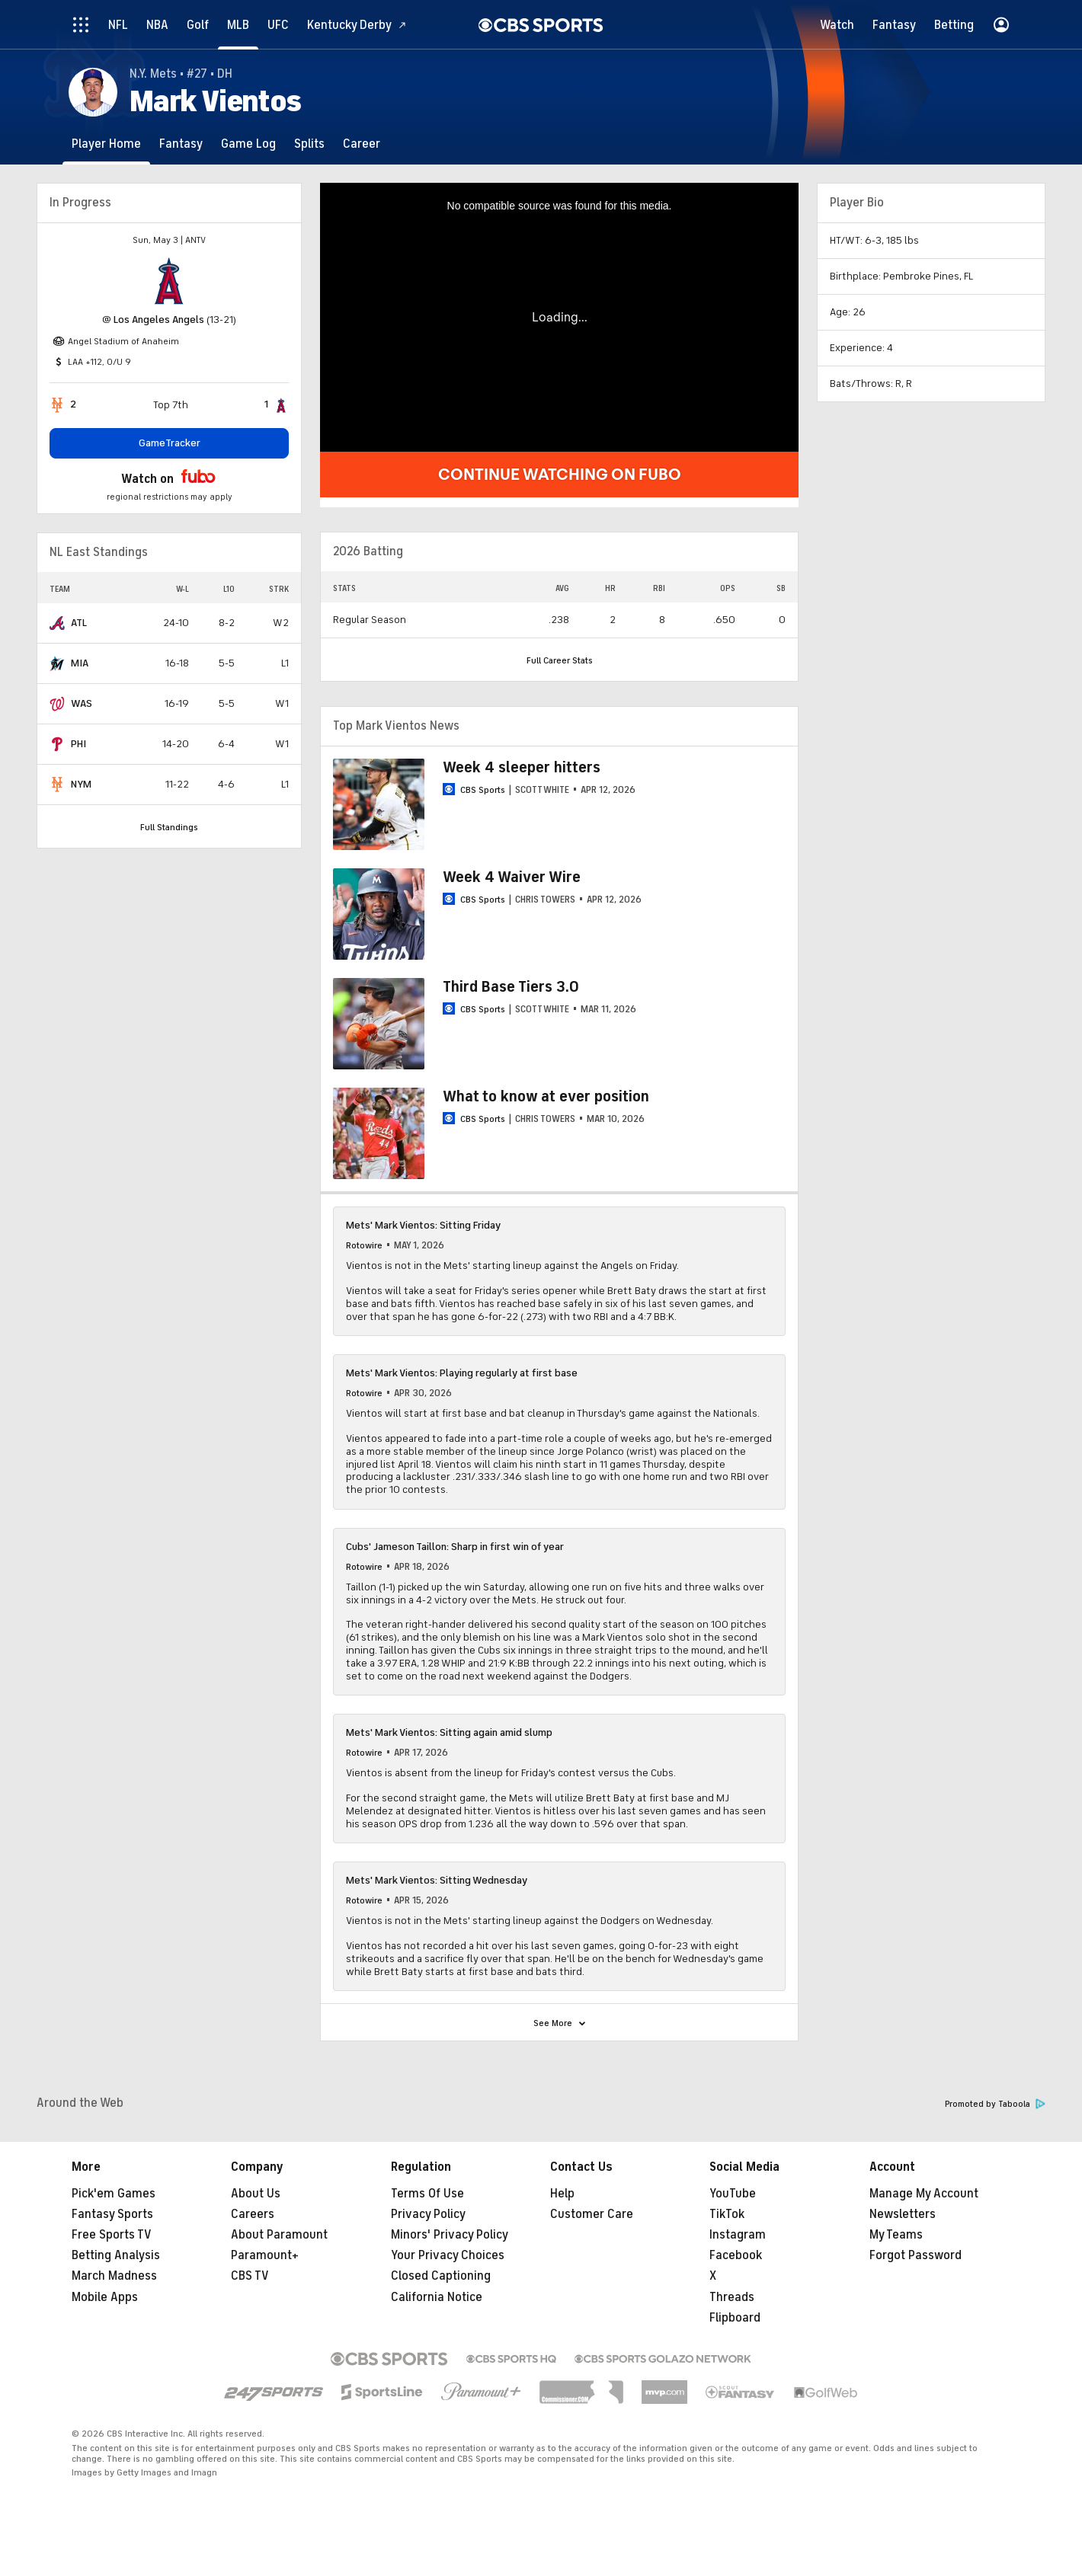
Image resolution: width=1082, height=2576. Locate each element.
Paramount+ (265, 2255)
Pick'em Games (113, 2193)
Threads (731, 2297)
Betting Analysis (116, 2255)
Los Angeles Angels (159, 319)
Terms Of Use (427, 2193)
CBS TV (250, 2276)
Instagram (737, 2234)
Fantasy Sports (112, 2214)
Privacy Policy (428, 2214)
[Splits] (309, 144)
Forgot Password (915, 2255)
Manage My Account (923, 2193)
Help (562, 2193)
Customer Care (591, 2214)
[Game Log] (248, 144)
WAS (81, 703)
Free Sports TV (112, 2234)
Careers (252, 2214)
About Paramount (279, 2234)
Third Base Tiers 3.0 (511, 987)
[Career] (361, 144)
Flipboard (734, 2317)
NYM (81, 784)
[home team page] (169, 281)
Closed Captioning (441, 2276)
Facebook (735, 2255)
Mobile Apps (105, 2297)
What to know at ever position (546, 1096)
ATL (79, 622)
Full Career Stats (560, 660)
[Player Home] (106, 144)
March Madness (114, 2276)
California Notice (436, 2297)
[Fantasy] (181, 144)
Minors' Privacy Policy (449, 2234)
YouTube (732, 2193)
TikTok (726, 2214)
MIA (79, 663)
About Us (255, 2193)
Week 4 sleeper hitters (521, 767)
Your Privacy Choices (447, 2255)
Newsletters (902, 2214)
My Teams (896, 2234)
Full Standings (169, 827)
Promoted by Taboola (995, 2104)
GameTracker (169, 442)
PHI (78, 743)
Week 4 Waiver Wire (512, 877)
